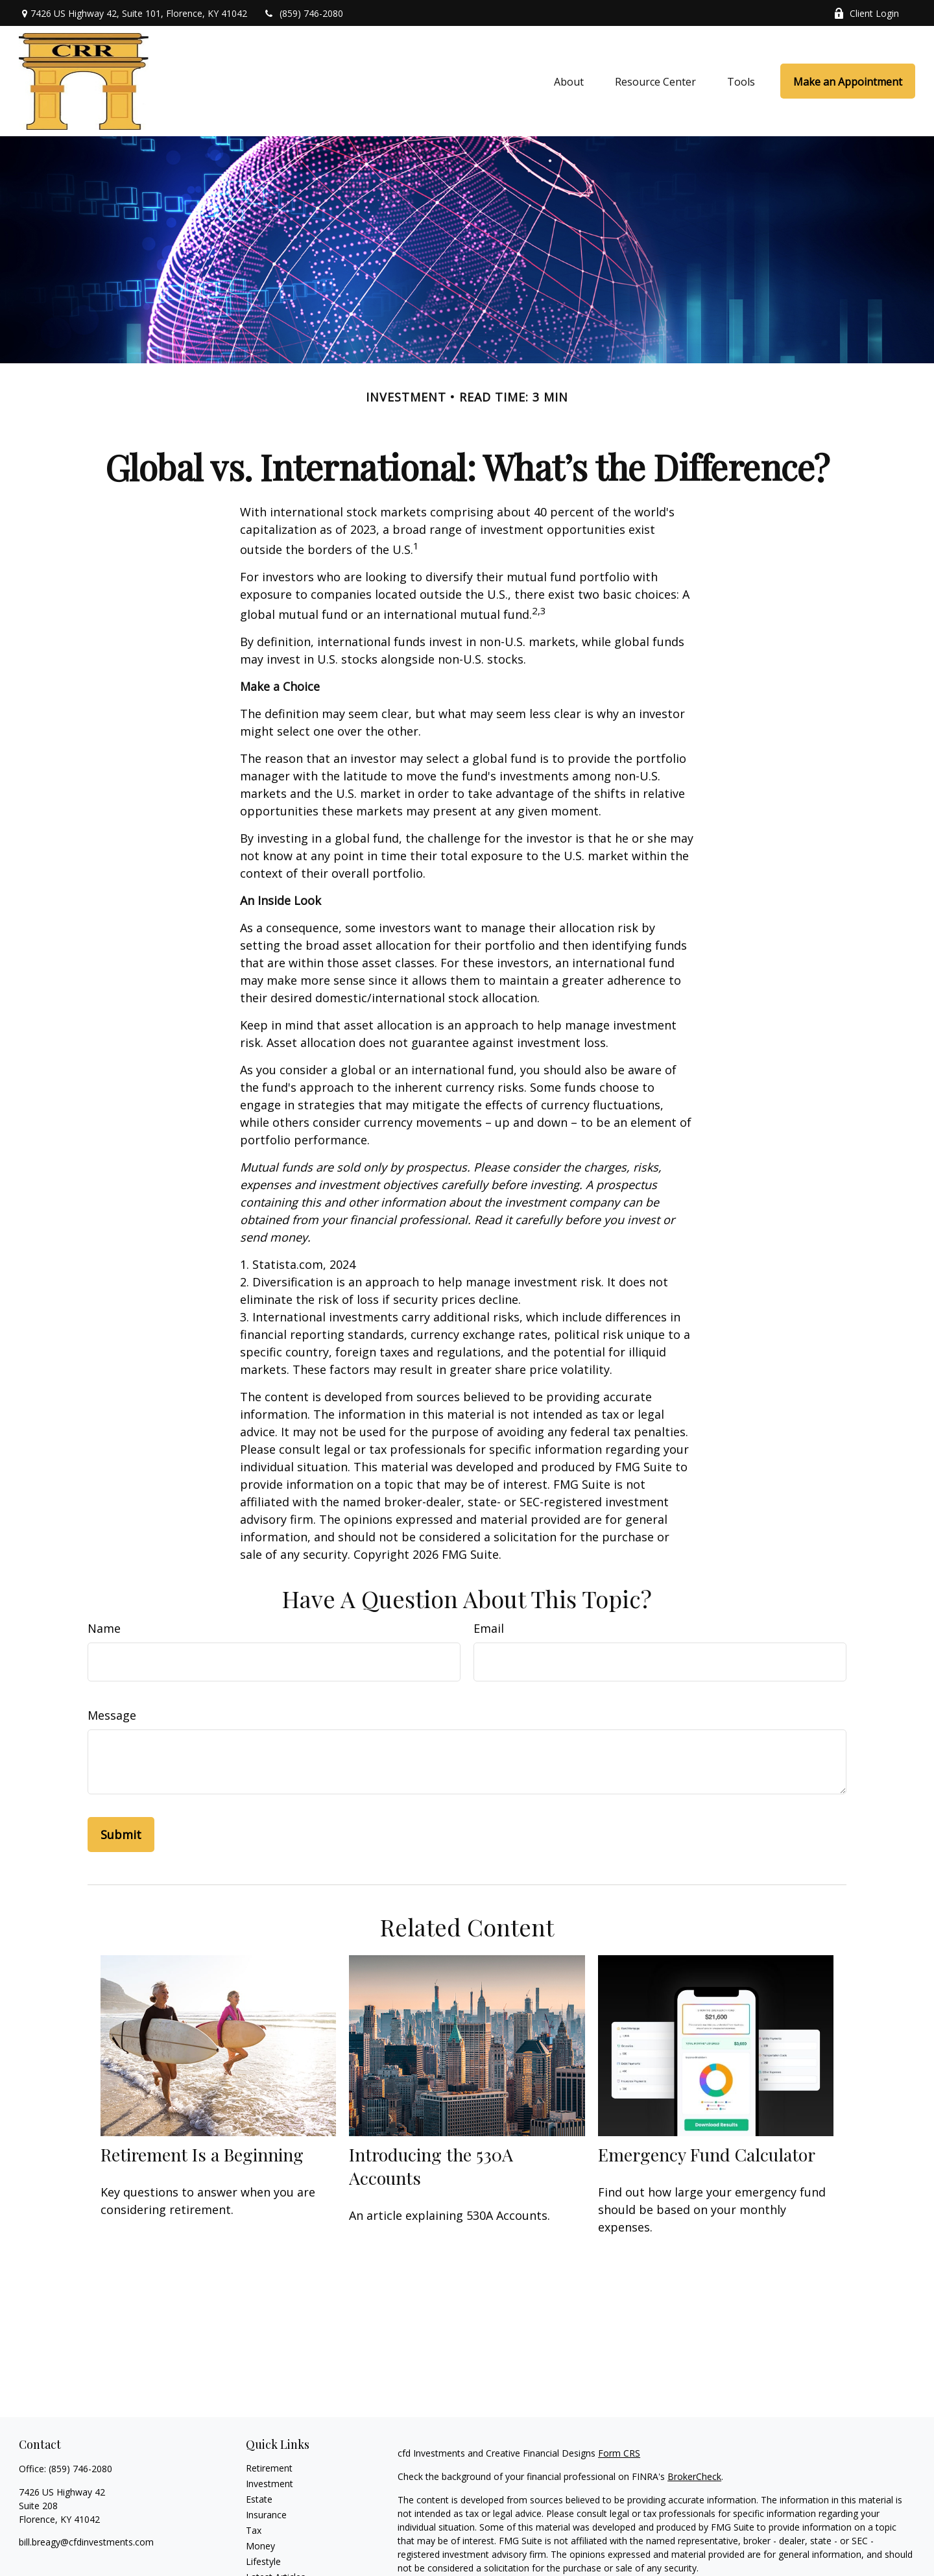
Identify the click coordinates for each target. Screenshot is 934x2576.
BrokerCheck (694, 2476)
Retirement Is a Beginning (202, 2154)
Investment (269, 2483)
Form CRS (619, 2453)
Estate (259, 2499)
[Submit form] (121, 1834)
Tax (253, 2530)
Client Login (866, 13)
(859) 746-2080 (303, 13)
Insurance (266, 2515)
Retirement (269, 2468)
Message (112, 1715)
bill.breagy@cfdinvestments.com (86, 2542)
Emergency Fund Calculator (706, 2154)
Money (260, 2546)
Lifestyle (263, 2561)
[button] (569, 81)
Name (104, 1628)
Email (488, 1628)
